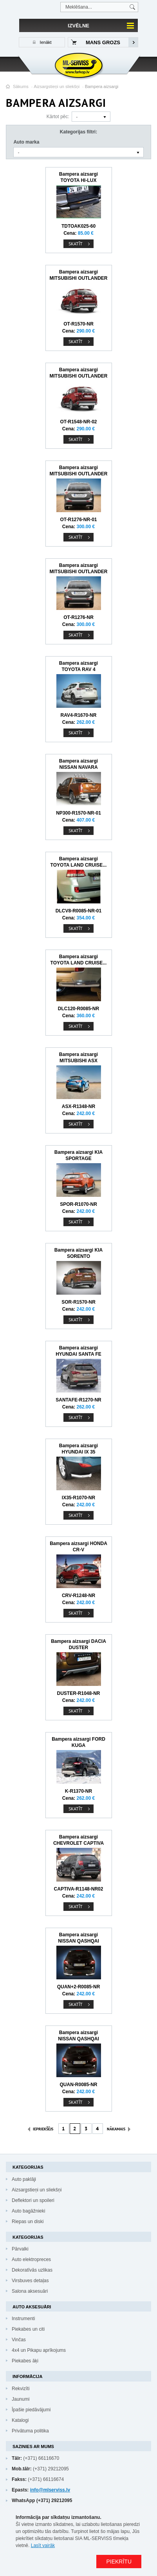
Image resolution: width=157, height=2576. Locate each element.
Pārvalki (20, 2249)
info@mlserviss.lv (50, 2490)
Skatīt (76, 243)
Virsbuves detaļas (30, 2280)
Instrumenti (23, 2318)
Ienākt (45, 42)
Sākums (21, 86)
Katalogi (20, 2420)
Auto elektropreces (31, 2259)
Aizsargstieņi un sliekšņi (56, 86)
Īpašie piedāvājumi (31, 2409)
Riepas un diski (27, 2221)
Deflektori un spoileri (33, 2200)
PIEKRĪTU (119, 2561)
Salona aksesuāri (30, 2291)
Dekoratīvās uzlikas (32, 2270)
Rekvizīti (20, 2388)
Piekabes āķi (25, 2361)
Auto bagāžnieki (28, 2211)
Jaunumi (20, 2399)
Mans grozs (103, 42)
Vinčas (19, 2339)
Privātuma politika (30, 2431)
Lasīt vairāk (43, 2545)
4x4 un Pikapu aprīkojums (39, 2350)
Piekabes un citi (28, 2329)
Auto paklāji (24, 2179)
